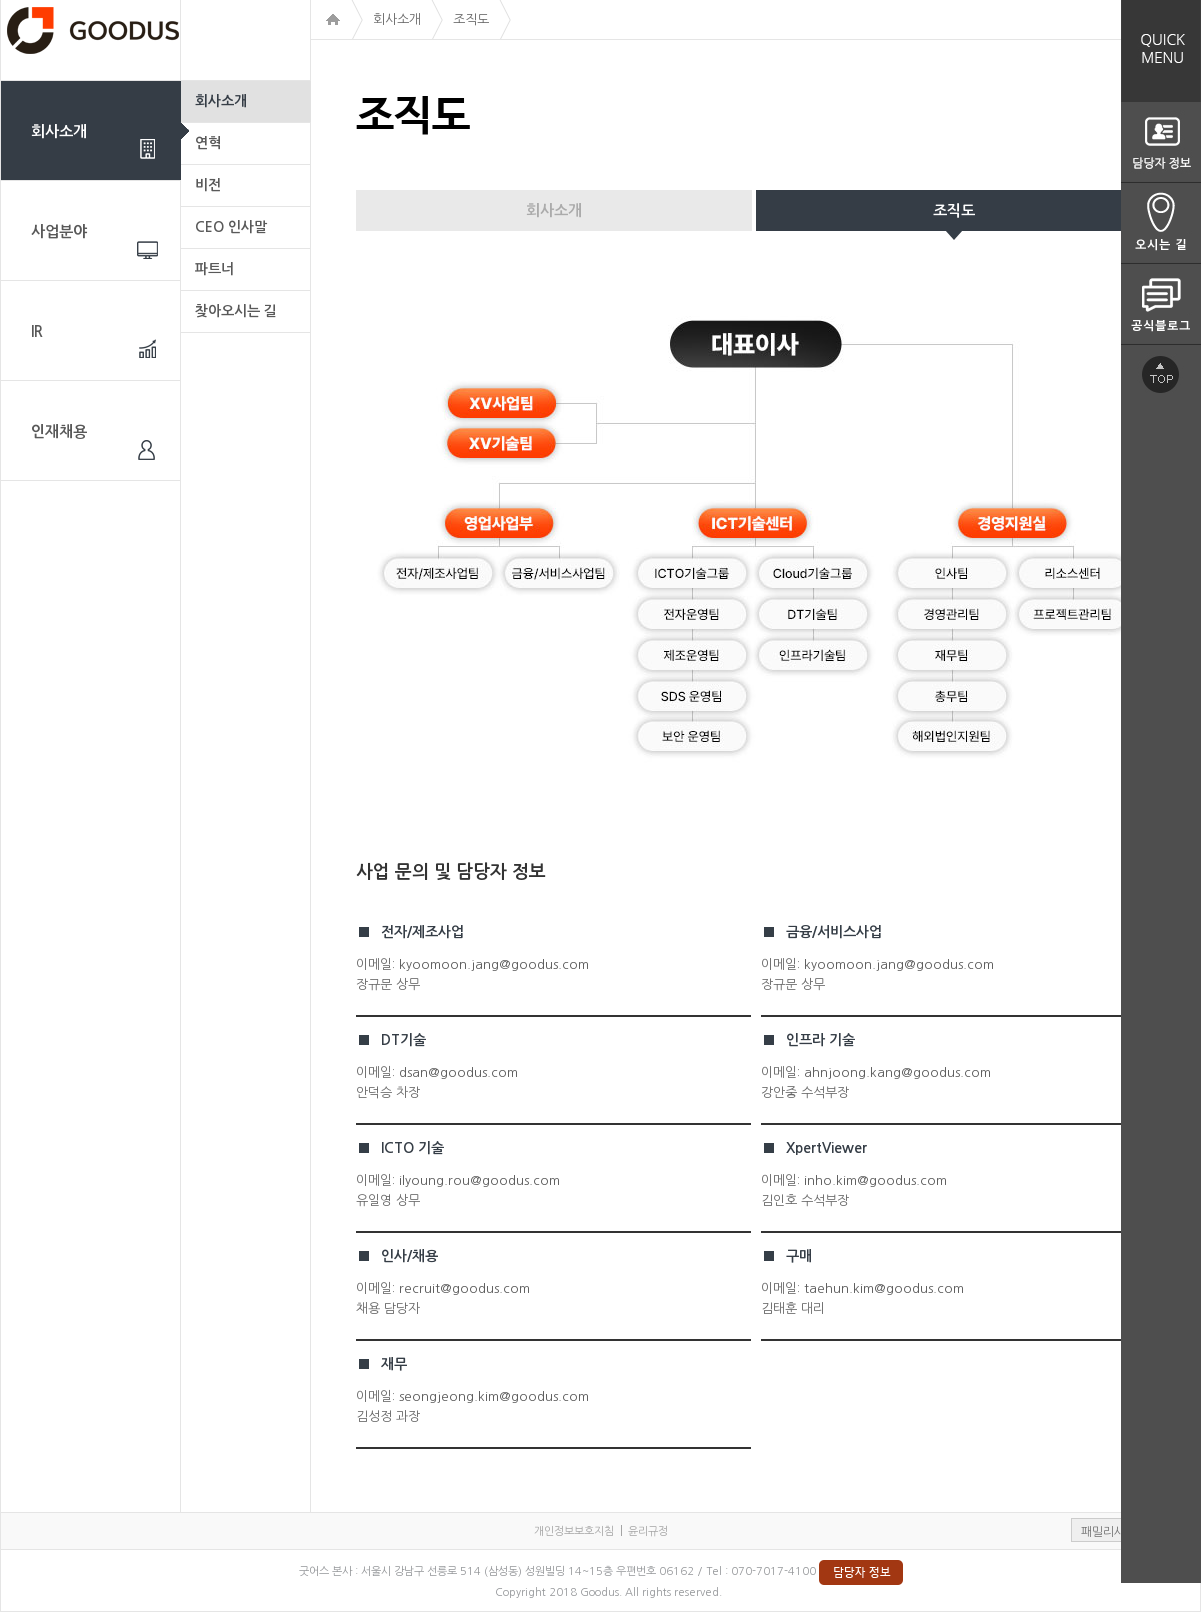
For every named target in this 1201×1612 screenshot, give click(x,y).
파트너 (214, 269)
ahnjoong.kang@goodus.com (897, 1072)
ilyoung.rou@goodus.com (479, 1180)
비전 (208, 185)
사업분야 (59, 231)
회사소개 (59, 131)
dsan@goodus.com (458, 1072)
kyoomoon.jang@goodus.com (494, 964)
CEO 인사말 (231, 227)
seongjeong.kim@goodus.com (494, 1396)
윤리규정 (648, 1531)
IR (37, 331)
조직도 (954, 210)
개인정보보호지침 (574, 1531)
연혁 (208, 143)
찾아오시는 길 (236, 311)
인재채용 (59, 431)
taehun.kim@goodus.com (884, 1288)
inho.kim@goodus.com (875, 1180)
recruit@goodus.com (464, 1288)
